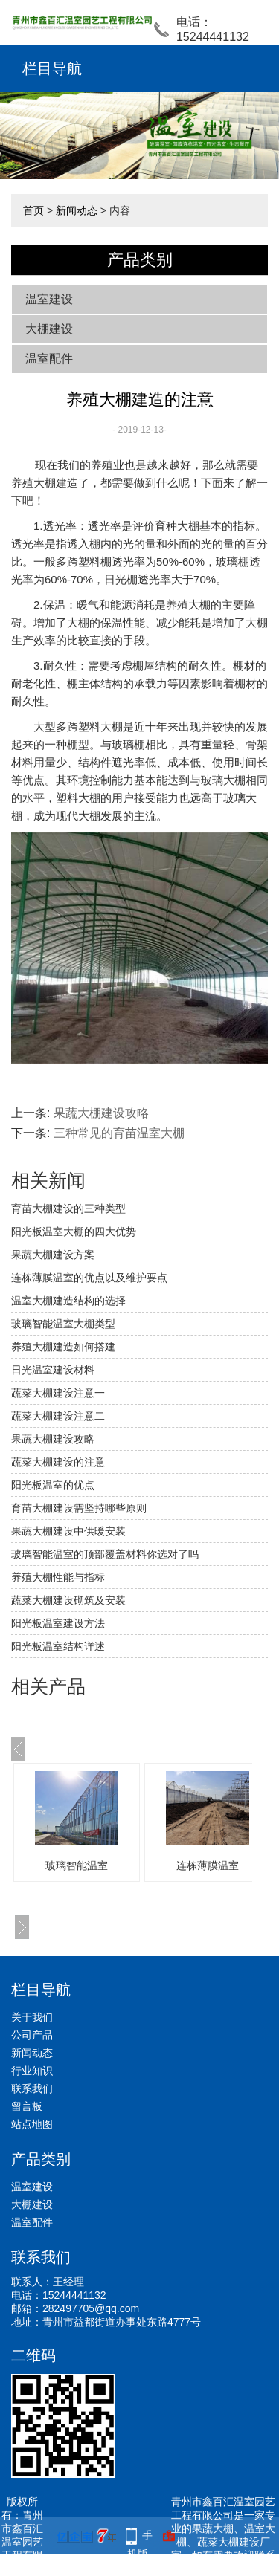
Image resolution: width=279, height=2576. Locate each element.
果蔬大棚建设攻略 (101, 1113)
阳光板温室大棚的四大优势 (73, 1231)
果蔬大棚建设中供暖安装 (68, 1531)
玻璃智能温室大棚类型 (63, 1324)
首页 (33, 210)
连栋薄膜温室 (207, 1865)
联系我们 (32, 2088)
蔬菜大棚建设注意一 (58, 1393)
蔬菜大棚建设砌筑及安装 (68, 1600)
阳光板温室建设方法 (58, 1623)
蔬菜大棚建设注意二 (58, 1416)
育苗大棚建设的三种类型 (68, 1208)
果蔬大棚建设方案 (52, 1255)
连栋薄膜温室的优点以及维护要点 (89, 1278)
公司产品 (32, 2035)
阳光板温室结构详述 (58, 1646)
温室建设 (49, 299)
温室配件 (49, 358)
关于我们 (32, 2017)
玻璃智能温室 (76, 1865)
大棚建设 (49, 329)
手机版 (140, 2537)
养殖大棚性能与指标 (58, 1577)
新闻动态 (76, 210)
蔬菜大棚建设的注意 (58, 1462)
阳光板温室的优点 (52, 1485)
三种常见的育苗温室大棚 (119, 1133)
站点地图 (32, 2124)
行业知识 (32, 2071)
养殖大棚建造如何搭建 (63, 1347)
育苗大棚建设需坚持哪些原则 (79, 1508)
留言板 (26, 2106)
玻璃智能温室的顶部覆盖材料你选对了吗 (105, 1554)
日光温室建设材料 (52, 1370)
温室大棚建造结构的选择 (68, 1301)
